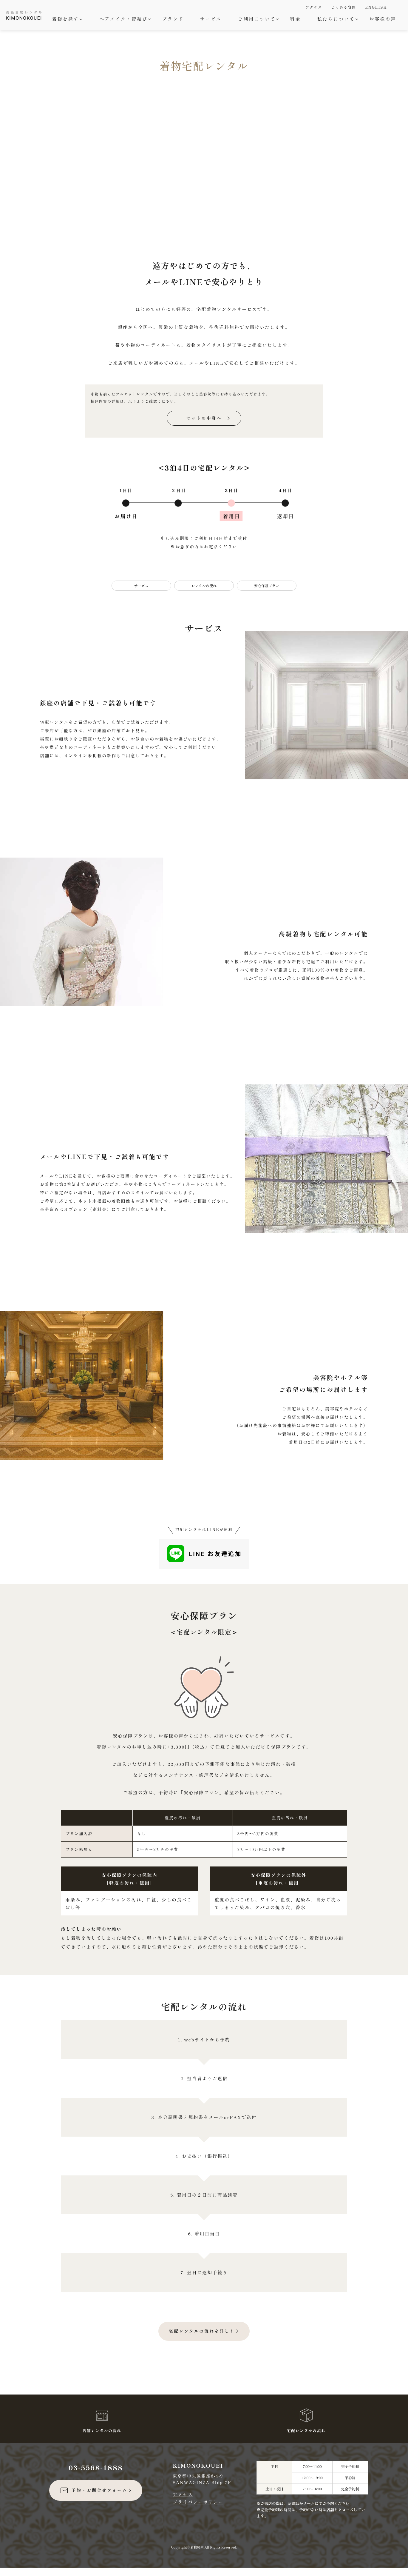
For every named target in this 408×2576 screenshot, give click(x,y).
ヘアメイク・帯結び (124, 19)
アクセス (313, 7)
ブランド (173, 19)
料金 (295, 19)
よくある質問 (343, 7)
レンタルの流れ (204, 593)
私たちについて (336, 19)
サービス (211, 19)
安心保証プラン (266, 593)
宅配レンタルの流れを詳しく (202, 2339)
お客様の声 (382, 19)
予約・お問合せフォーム (93, 2498)
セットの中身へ (204, 426)
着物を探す (66, 19)
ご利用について (257, 19)
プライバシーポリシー (198, 2510)
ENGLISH (376, 7)
